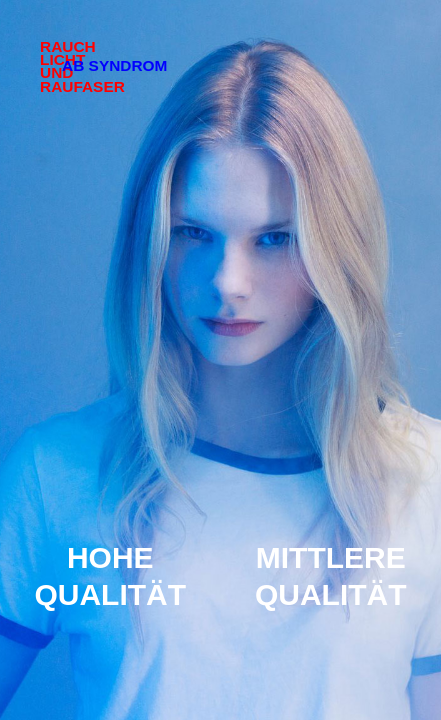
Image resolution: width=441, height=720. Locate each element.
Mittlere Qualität (331, 576)
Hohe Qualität (110, 576)
